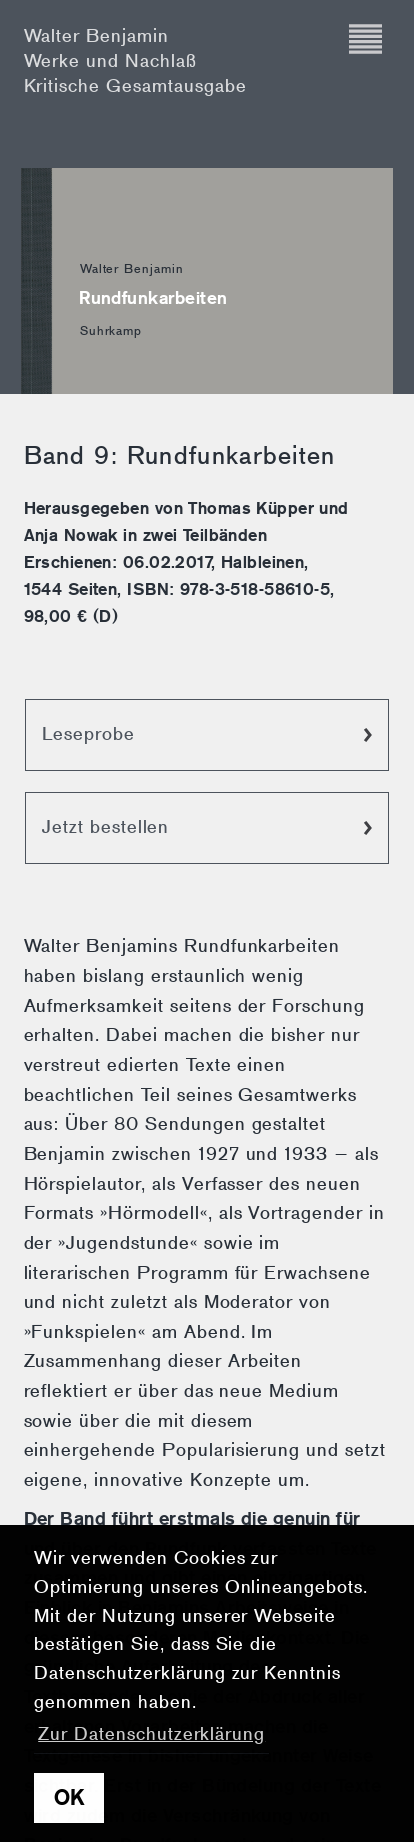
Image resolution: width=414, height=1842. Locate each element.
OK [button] (69, 1798)
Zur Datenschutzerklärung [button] (151, 1734)
